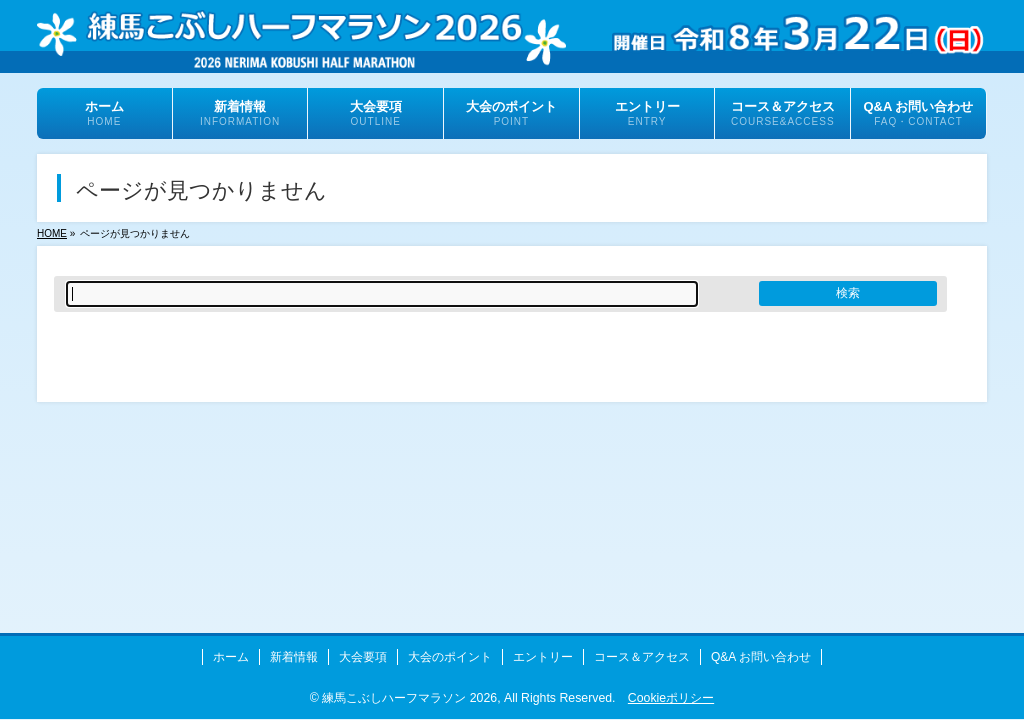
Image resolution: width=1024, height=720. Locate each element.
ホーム (231, 657)
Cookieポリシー (671, 698)
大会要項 (363, 657)
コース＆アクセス (642, 657)
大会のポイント (450, 657)
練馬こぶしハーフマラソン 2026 (409, 698)
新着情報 (294, 657)
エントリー (543, 657)
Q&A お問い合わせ (761, 657)
